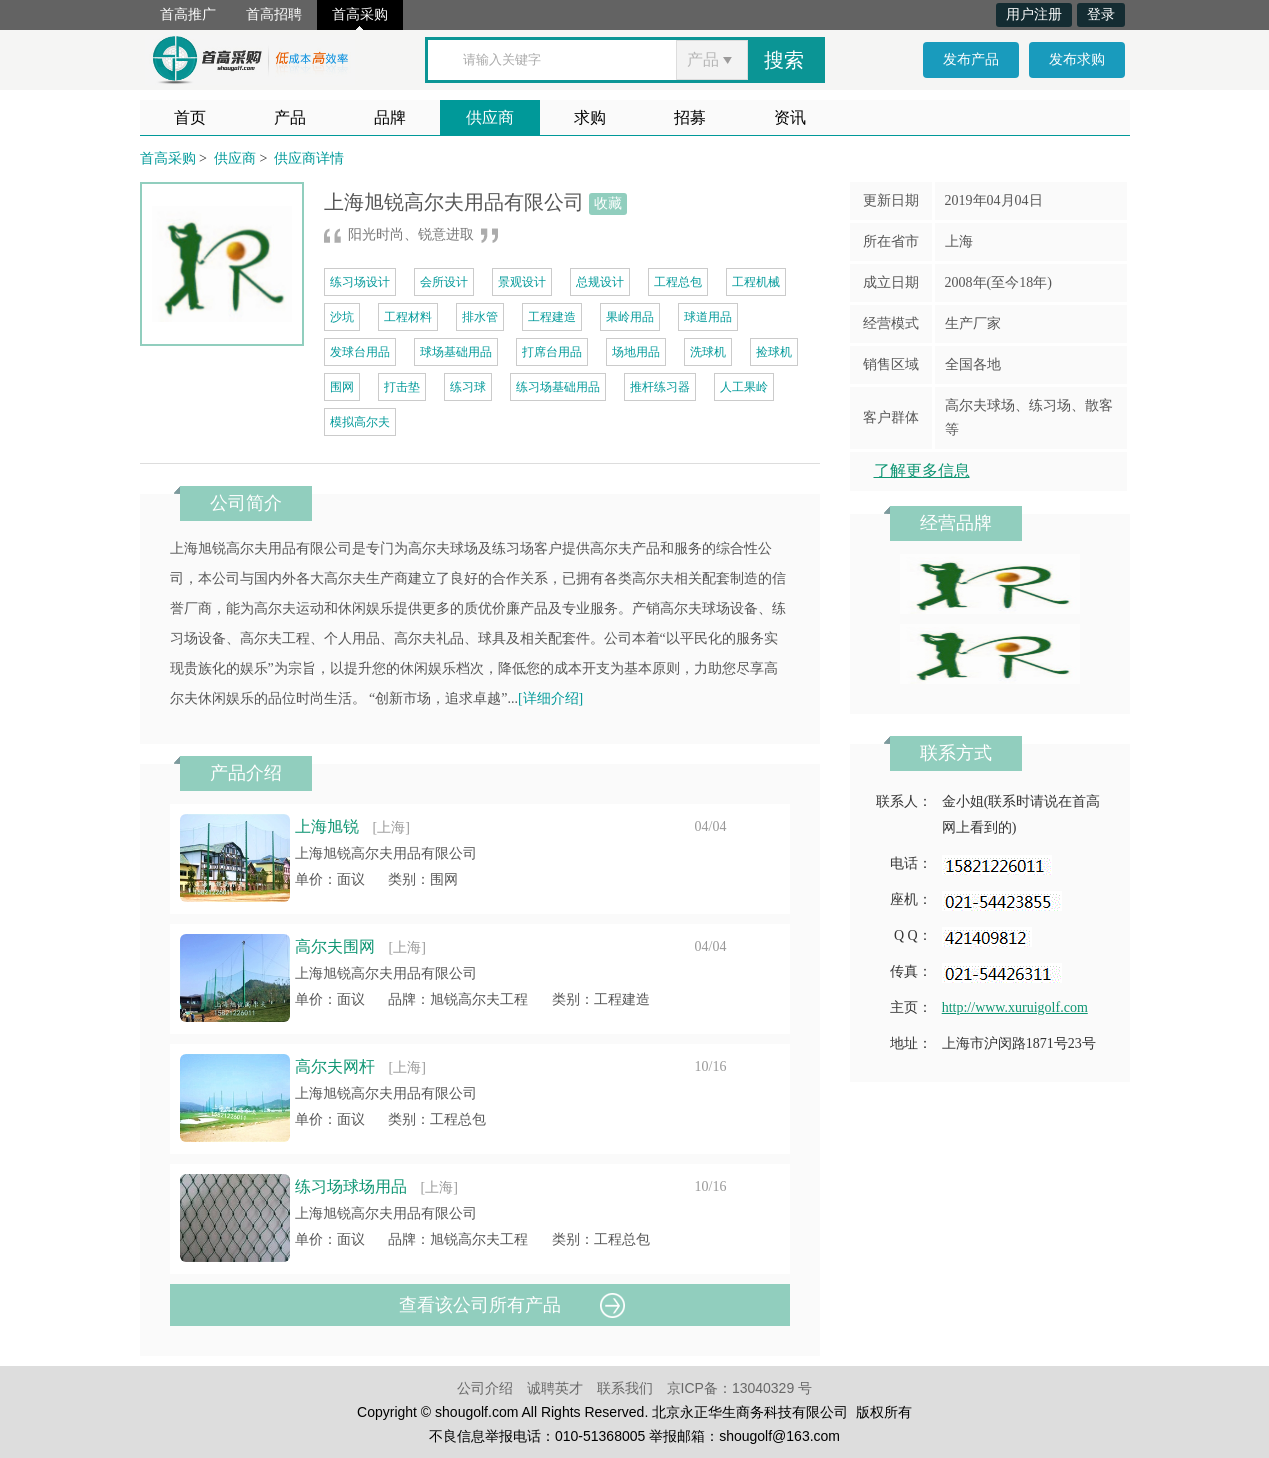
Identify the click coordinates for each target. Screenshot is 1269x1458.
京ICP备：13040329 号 (740, 1388)
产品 (290, 117)
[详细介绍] (550, 698)
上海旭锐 (327, 826)
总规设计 (600, 282)
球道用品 (708, 317)
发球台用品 (360, 352)
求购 (590, 117)
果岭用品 (630, 317)
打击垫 (402, 387)
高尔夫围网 (335, 946)
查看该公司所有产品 (480, 1305)
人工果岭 (744, 387)
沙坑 (342, 317)
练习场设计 (360, 282)
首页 (190, 117)
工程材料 (408, 317)
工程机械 (756, 282)
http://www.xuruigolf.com (1015, 1007)
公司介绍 (485, 1388)
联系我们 (625, 1388)
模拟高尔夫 (360, 422)
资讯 (790, 117)
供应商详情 (309, 158)
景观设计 (522, 282)
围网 (342, 387)
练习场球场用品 (351, 1186)
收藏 (608, 203)
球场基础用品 (456, 352)
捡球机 (774, 352)
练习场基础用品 (558, 387)
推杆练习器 (660, 387)
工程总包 (678, 282)
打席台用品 (552, 352)
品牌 (390, 117)
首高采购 (360, 14)
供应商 (490, 117)
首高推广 (188, 14)
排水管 (480, 317)
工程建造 (552, 317)
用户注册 (1034, 14)
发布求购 (1077, 59)
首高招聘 (274, 14)
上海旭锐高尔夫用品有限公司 (386, 853)
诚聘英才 (555, 1388)
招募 (690, 117)
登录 (1101, 14)
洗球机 (708, 352)
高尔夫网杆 (335, 1066)
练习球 (468, 387)
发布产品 (971, 59)
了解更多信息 (922, 470)
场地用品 (636, 352)
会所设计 (444, 282)
